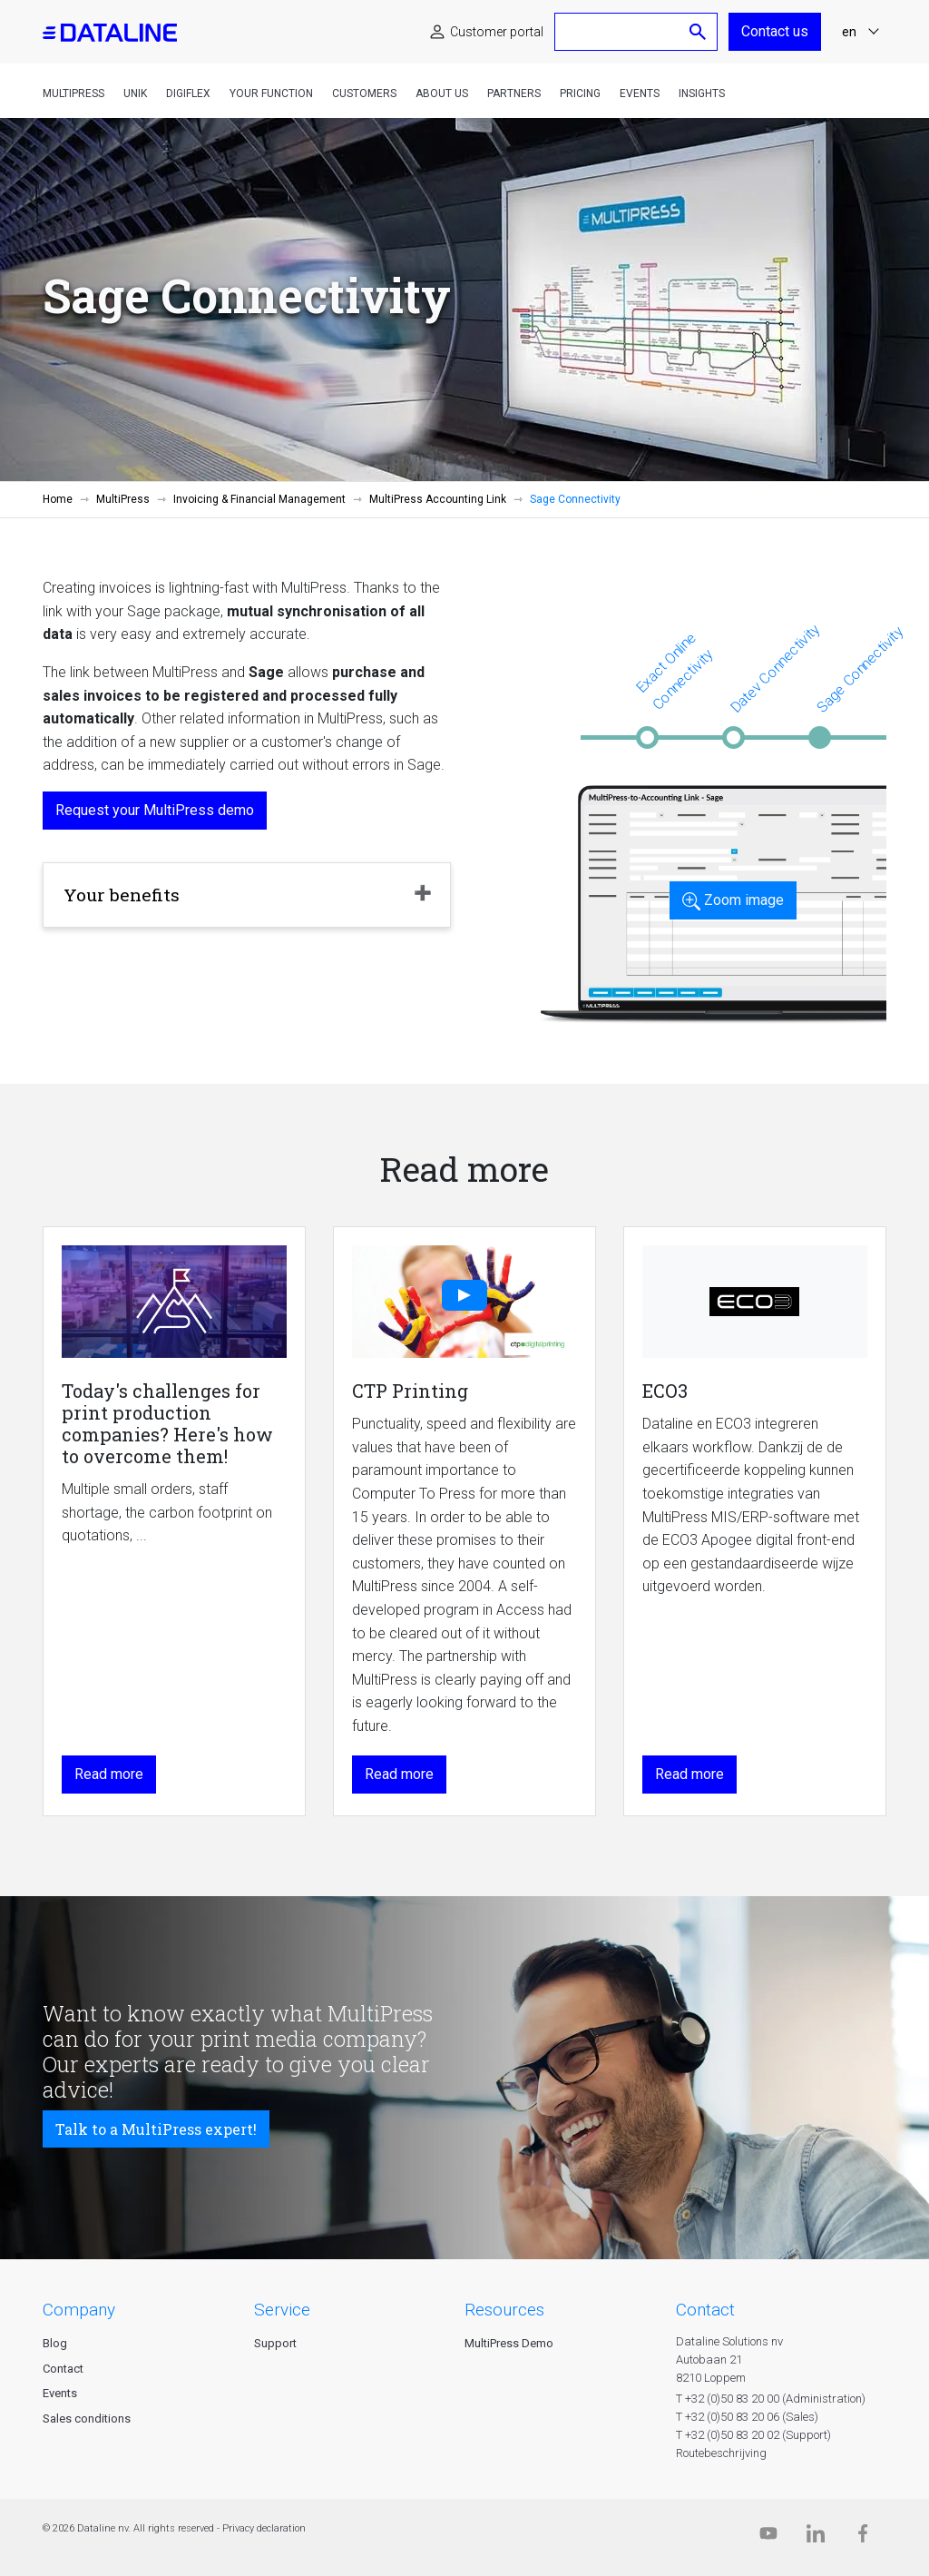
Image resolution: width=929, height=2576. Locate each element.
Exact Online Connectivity (674, 671)
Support (275, 2343)
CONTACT (705, 2309)
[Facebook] (862, 2537)
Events (640, 93)
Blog (55, 2343)
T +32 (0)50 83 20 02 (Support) (753, 2435)
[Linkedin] (815, 2537)
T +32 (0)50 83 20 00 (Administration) (770, 2398)
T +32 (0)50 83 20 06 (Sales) (747, 2417)
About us (442, 93)
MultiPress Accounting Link (437, 499)
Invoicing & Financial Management (259, 499)
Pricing (580, 93)
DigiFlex (188, 93)
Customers (364, 93)
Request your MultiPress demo (154, 810)
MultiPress (73, 93)
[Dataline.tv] (768, 2537)
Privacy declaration (264, 2528)
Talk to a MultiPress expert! (156, 2128)
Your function (271, 93)
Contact (63, 2368)
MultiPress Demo (508, 2343)
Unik (135, 93)
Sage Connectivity (859, 669)
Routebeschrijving (721, 2453)
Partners (514, 93)
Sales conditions (87, 2418)
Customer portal (496, 32)
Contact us (774, 31)
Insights (702, 93)
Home (58, 499)
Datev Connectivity (775, 668)
